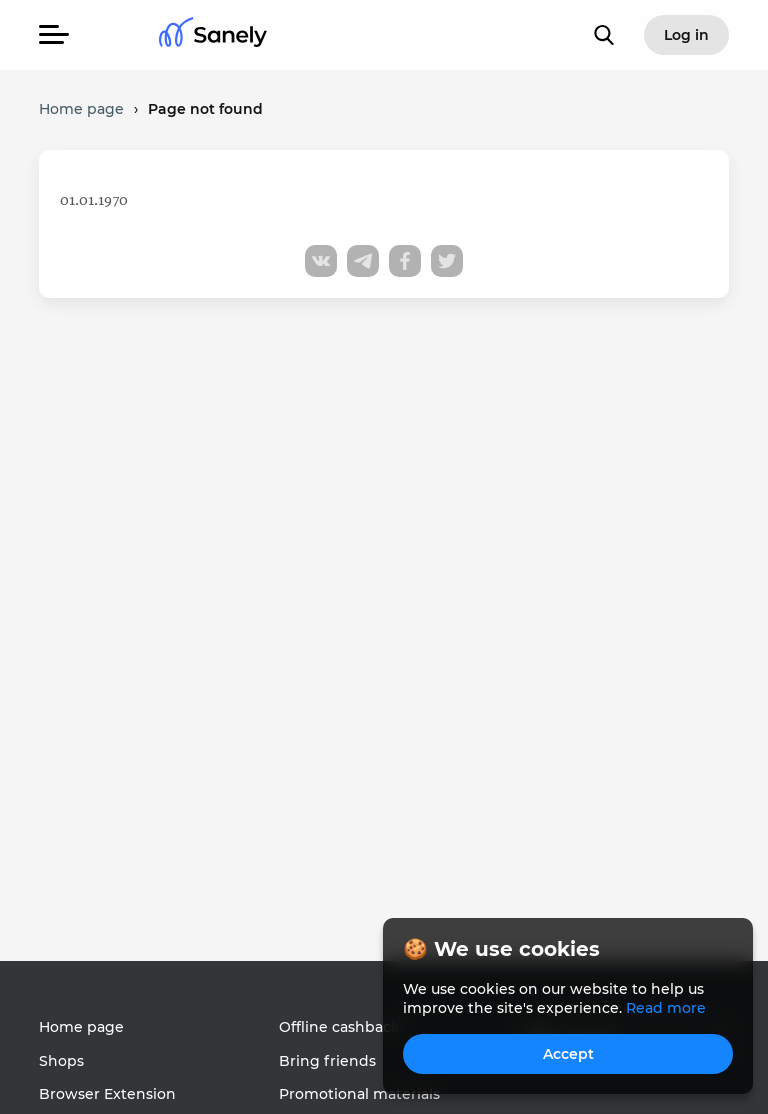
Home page (81, 1027)
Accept (568, 1054)
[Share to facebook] (405, 261)
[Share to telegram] (363, 261)
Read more (666, 1008)
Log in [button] (686, 35)
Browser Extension (107, 1094)
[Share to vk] (321, 261)
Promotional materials (359, 1094)
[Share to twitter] (447, 261)
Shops (61, 1061)
